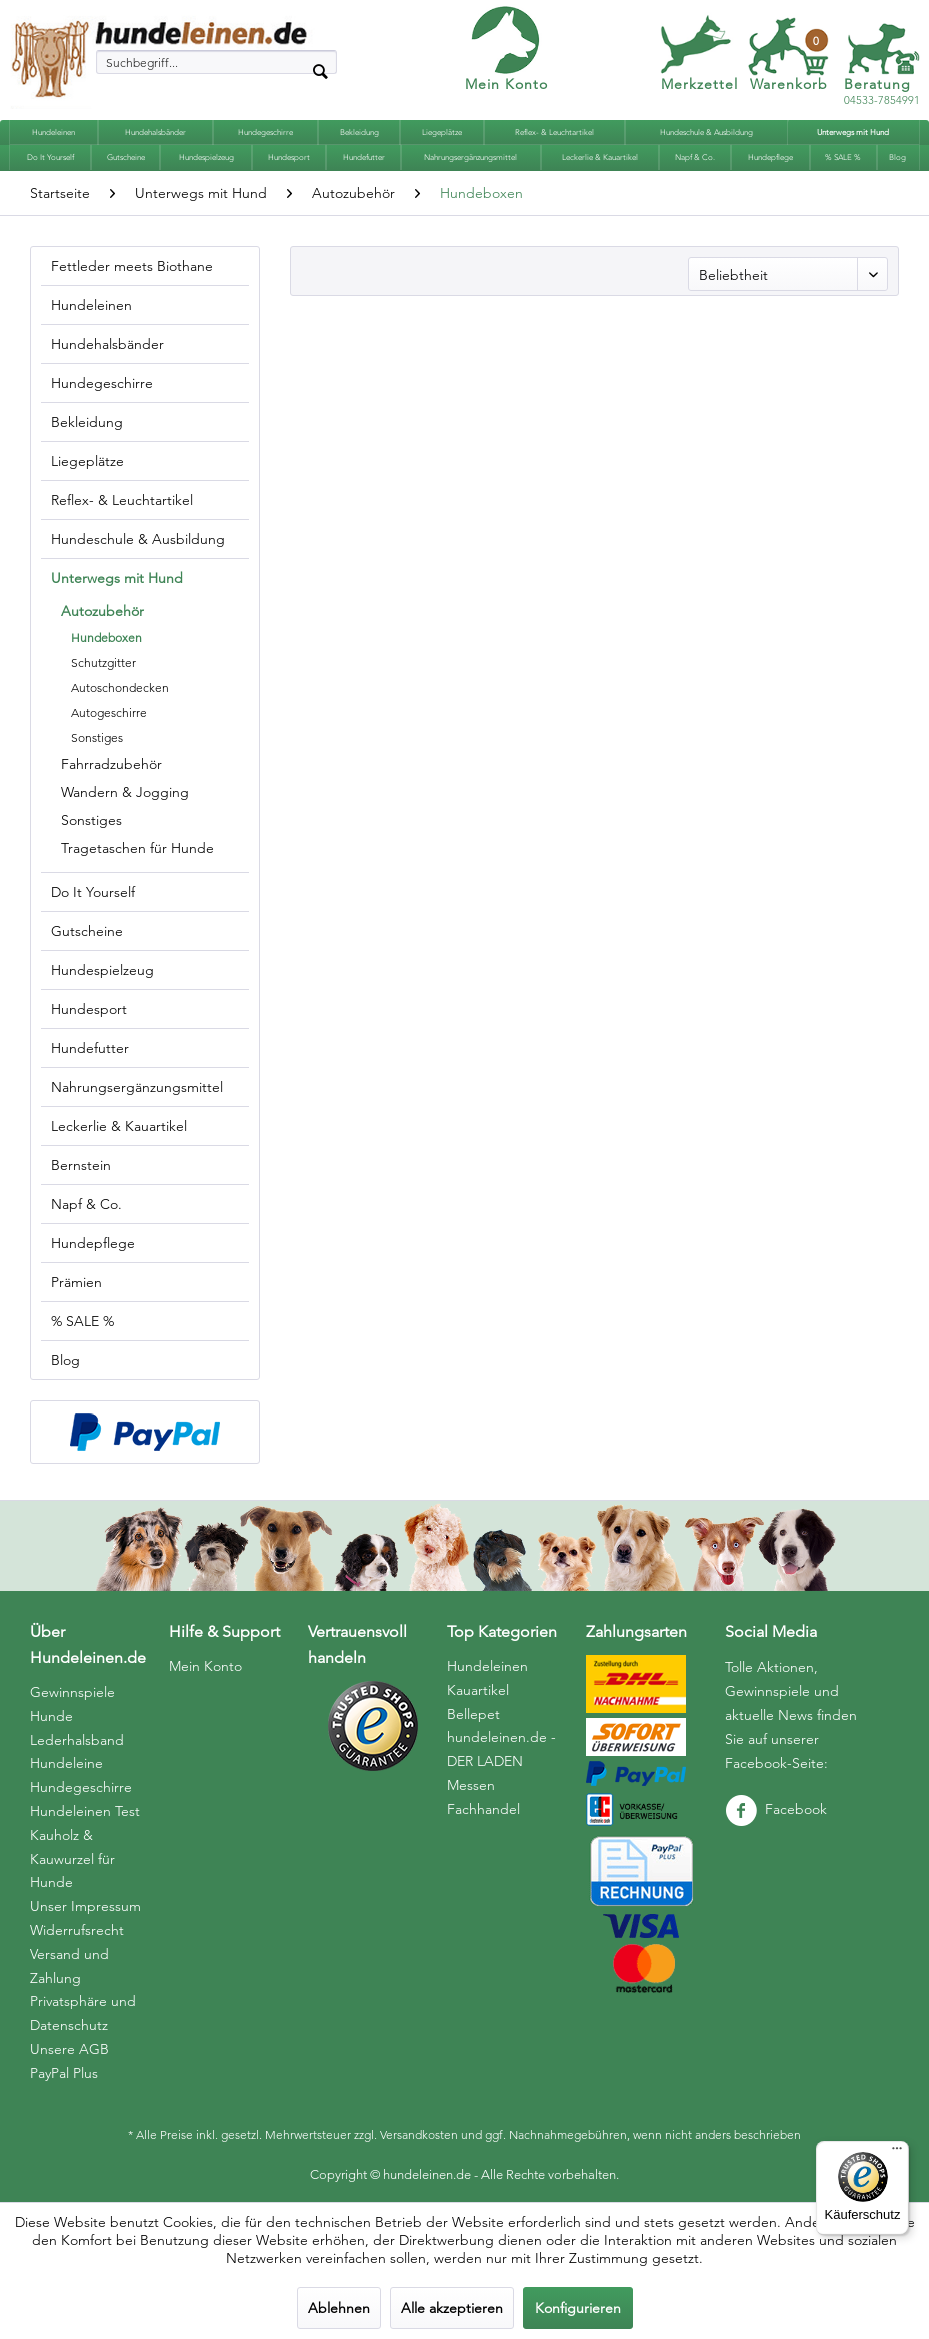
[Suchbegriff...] (217, 62)
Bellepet (473, 1714)
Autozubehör (102, 611)
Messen (471, 1785)
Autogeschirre (109, 712)
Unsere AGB (69, 2049)
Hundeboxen (106, 637)
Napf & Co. (86, 1204)
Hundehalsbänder (107, 344)
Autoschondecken (120, 687)
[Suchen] (320, 70)
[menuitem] (217, 62)
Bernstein (81, 1165)
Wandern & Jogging (125, 792)
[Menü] (897, 2153)
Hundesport (89, 1009)
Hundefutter (90, 1048)
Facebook (776, 1809)
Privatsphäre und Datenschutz (83, 2013)
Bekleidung (87, 422)
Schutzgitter (103, 662)
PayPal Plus (64, 2073)
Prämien (76, 1282)
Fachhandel (483, 1809)
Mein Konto (506, 84)
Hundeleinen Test (85, 1811)
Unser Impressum (85, 1906)
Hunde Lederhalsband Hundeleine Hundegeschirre (81, 1751)
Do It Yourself (93, 892)
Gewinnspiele (72, 1692)
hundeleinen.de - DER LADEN (501, 1749)
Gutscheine (87, 931)
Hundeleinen (91, 305)
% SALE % (82, 1321)
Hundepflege (93, 1243)
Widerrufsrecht (77, 1930)
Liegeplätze (87, 461)
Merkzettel (699, 84)
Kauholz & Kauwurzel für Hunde (72, 1859)
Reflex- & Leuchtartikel (122, 500)
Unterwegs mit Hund (117, 578)
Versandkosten (419, 2134)
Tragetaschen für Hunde (137, 848)
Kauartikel (478, 1690)
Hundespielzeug (102, 970)
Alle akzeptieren (452, 2308)
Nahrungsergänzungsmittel (137, 1087)
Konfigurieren (578, 2308)
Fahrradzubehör (111, 764)
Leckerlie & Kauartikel (119, 1126)
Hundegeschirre (102, 383)
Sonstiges (97, 737)
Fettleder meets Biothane (132, 266)
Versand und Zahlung (69, 1966)
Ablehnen (339, 2308)
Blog (65, 1360)
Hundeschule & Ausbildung (138, 539)
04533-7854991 (882, 92)
